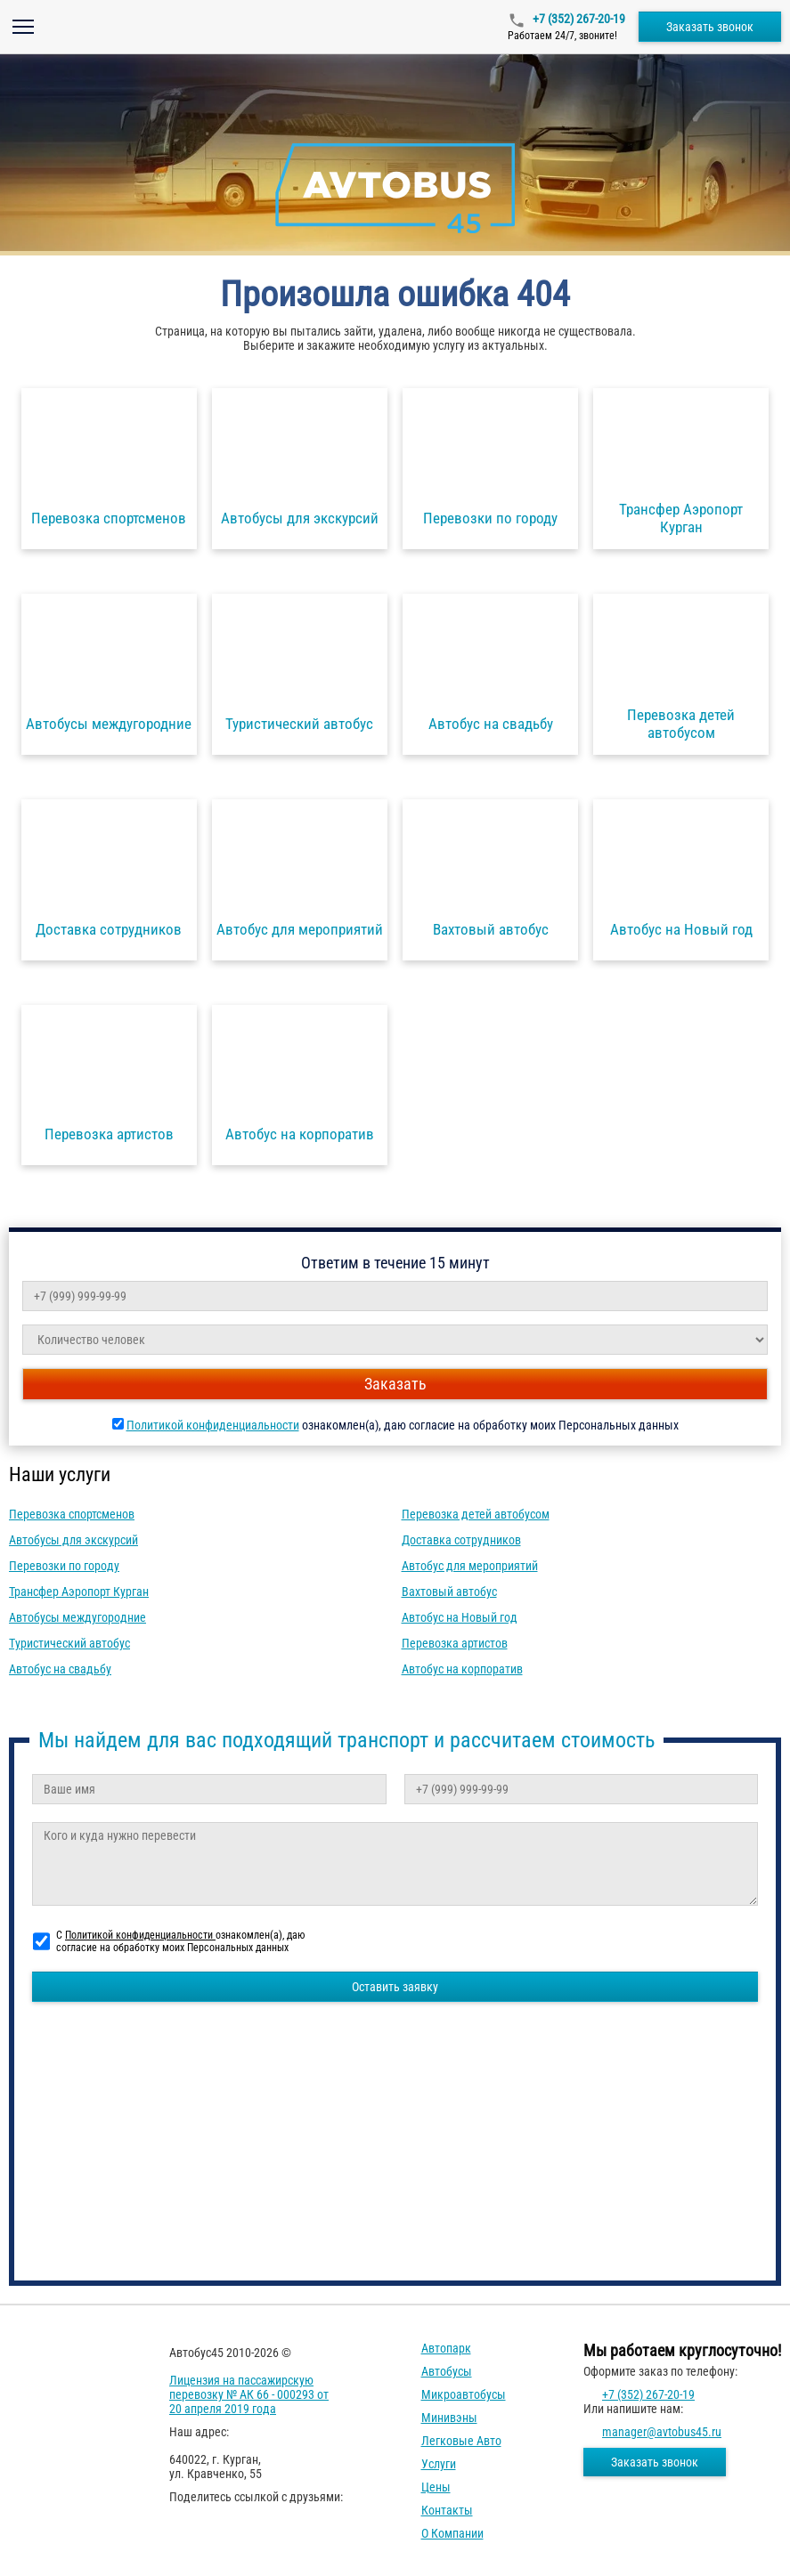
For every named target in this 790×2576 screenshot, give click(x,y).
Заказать (395, 1383)
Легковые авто (461, 2441)
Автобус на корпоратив (462, 1669)
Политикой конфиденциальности (212, 1425)
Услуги (438, 2464)
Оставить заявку (395, 1987)
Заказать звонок (709, 27)
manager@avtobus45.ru (661, 2432)
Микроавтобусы (463, 2394)
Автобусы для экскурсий (73, 1540)
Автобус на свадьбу (60, 1669)
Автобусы (446, 2371)
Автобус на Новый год (459, 1617)
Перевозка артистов (455, 1643)
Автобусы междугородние (77, 1617)
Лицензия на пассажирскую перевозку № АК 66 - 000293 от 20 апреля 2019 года (249, 2394)
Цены (436, 2487)
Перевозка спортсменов (71, 1514)
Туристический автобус (69, 1643)
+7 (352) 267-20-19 (577, 19)
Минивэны (449, 2417)
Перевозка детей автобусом (476, 1514)
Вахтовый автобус (449, 1591)
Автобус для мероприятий (470, 1566)
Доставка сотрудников (461, 1540)
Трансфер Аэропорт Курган (79, 1591)
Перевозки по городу (64, 1566)
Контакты (447, 2510)
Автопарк (446, 2348)
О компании (452, 2533)
